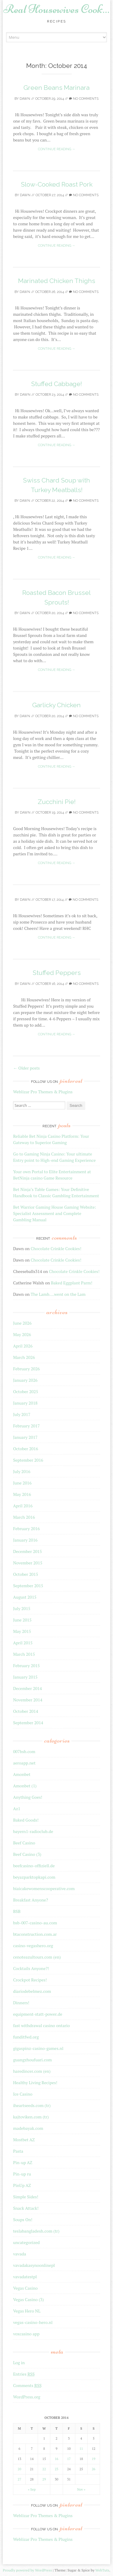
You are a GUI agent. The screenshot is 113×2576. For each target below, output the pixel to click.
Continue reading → (56, 149)
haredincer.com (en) (32, 2071)
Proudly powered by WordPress (27, 2570)
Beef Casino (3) (27, 1854)
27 (19, 2479)
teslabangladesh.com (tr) (36, 2231)
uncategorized (26, 2242)
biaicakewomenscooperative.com (44, 1888)
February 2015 (26, 1665)
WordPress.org (26, 2397)
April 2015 (23, 1643)
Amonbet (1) (24, 1786)
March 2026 (24, 1357)
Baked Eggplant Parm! (71, 1283)
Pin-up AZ (22, 2162)
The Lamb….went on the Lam (58, 1294)
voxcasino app (26, 2334)
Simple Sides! (25, 2197)
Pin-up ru (22, 2174)
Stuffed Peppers (57, 972)
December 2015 (27, 1551)
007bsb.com (24, 1751)
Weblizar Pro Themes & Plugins (42, 1092)
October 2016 (25, 1448)
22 (44, 2469)
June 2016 (22, 1483)
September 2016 (28, 1460)
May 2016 (22, 1494)
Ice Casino (22, 2094)
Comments (27, 2385)
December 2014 (27, 1688)
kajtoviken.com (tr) (31, 2117)
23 (56, 2469)
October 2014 (25, 1711)
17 (69, 2459)
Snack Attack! (25, 2208)
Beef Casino (24, 1843)
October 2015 (25, 1574)
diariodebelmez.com (32, 1991)
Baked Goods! (25, 1820)
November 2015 (27, 1563)
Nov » (81, 2489)
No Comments (84, 99)
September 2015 (28, 1585)
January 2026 (25, 1380)
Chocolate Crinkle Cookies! (56, 1248)
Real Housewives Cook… (56, 9)
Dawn (25, 99)
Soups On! (22, 2219)
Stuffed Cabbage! (56, 384)
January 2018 (25, 1403)
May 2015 (22, 1631)
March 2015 (24, 1654)
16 (56, 2459)
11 (81, 2449)
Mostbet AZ (24, 2139)
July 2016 (21, 1471)
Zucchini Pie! (57, 801)
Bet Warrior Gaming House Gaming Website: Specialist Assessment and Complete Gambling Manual (54, 1213)
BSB (16, 1911)
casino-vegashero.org (33, 1945)
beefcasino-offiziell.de (34, 1865)
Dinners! (21, 2002)
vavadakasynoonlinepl (34, 2265)
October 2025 (25, 1391)
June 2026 (22, 1323)
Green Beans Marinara (56, 87)
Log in (19, 2362)
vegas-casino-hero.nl (32, 2322)
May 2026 (22, 1334)
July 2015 (21, 1608)
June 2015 (22, 1620)
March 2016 (24, 1517)
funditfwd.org (26, 2037)
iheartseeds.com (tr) (32, 2105)
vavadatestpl (25, 2276)
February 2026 (26, 1369)
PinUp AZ (22, 2185)
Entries (24, 2374)
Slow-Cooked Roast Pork (57, 184)
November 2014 (27, 1700)
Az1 (16, 1808)
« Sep (32, 2489)
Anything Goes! (27, 1797)
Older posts (26, 1068)
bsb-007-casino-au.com (35, 1923)
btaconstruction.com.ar (35, 1934)
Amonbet (21, 1774)
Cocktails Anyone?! (31, 1968)
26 (94, 2469)
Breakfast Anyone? (30, 1900)
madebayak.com (28, 2128)
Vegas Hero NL (26, 2311)
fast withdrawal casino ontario (41, 2025)
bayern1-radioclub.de (33, 1831)
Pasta (18, 2151)
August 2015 (24, 1597)
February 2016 (26, 1528)
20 (19, 2469)
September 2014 (28, 1722)
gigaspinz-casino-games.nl (38, 2048)
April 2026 (23, 1346)
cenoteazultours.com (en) (37, 1957)
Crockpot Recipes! (30, 1980)
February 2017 (26, 1426)
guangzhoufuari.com (32, 2060)
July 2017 (21, 1414)
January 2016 (25, 1540)
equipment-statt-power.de (37, 2014)
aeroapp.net (24, 1763)
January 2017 (25, 1437)
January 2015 (25, 1677)
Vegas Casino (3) (28, 2299)
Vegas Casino (25, 2288)
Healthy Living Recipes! (35, 2082)
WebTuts (102, 2570)
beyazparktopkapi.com (34, 1877)
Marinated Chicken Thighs (56, 281)
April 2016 (23, 1506)
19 (94, 2459)
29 (44, 2479)
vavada (19, 2254)
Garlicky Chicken (56, 705)
